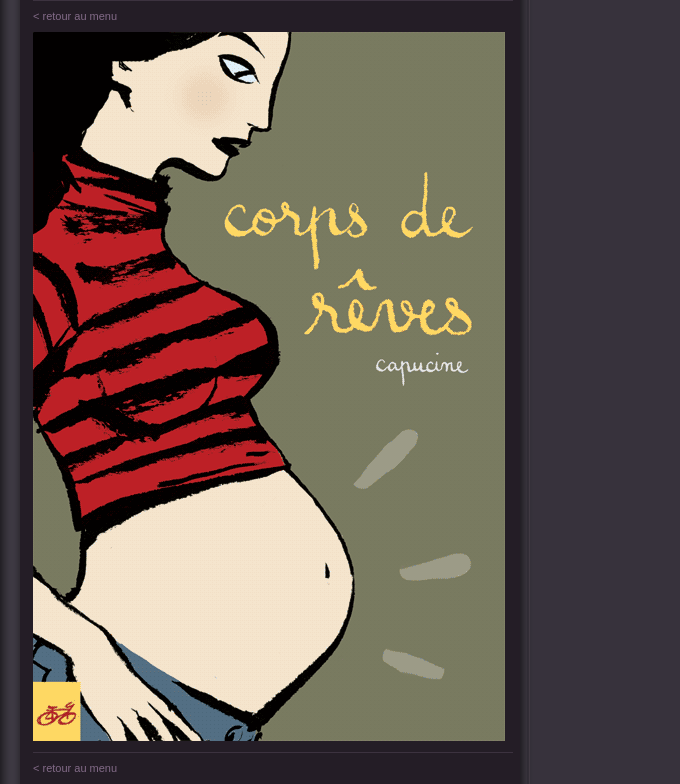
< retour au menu (75, 16)
